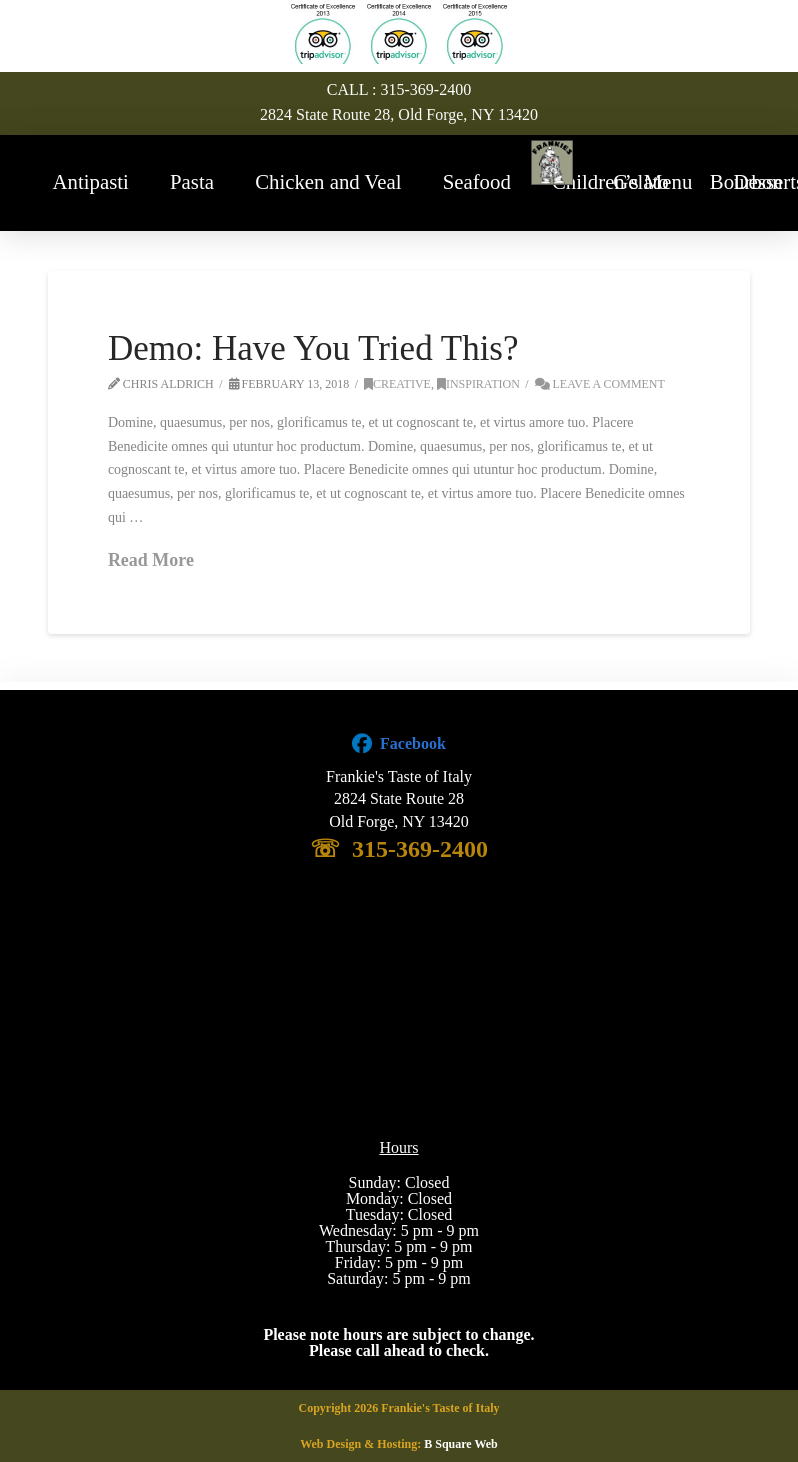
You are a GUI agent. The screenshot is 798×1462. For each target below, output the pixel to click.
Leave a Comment (600, 384)
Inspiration (478, 384)
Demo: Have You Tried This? (313, 348)
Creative (397, 384)
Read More (151, 560)
